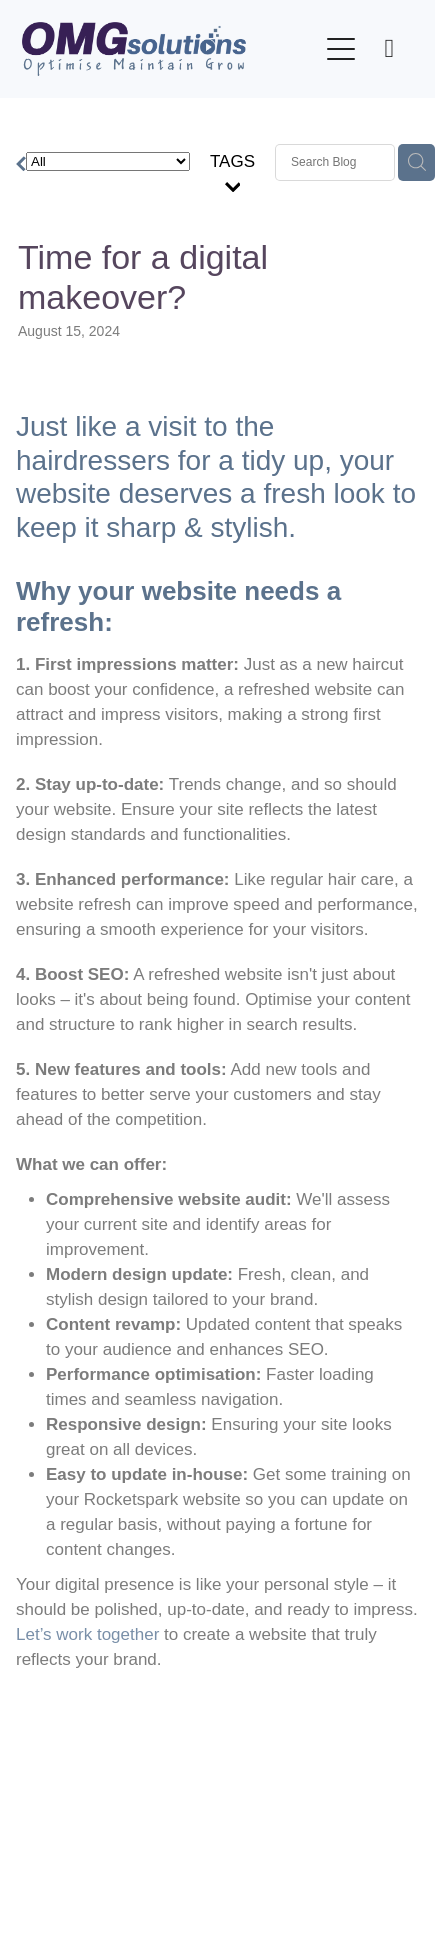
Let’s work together (87, 1634)
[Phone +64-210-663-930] (389, 49)
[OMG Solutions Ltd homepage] (170, 49)
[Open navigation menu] (341, 49)
